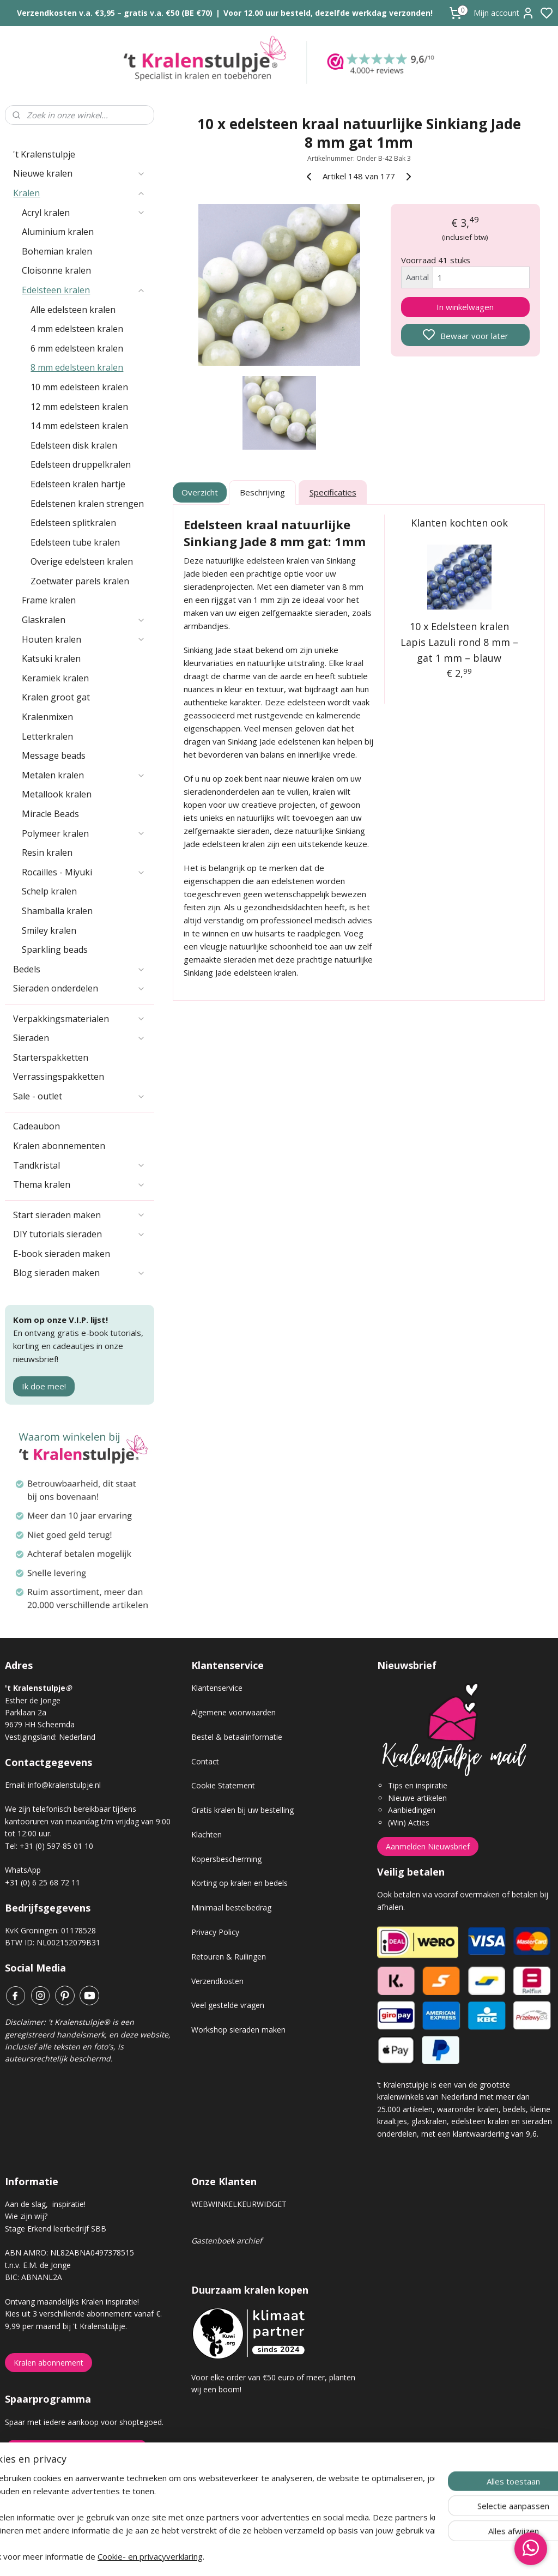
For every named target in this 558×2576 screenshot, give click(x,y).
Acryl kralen (83, 213)
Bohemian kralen (57, 251)
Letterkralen (47, 736)
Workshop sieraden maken (238, 2029)
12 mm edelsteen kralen (79, 407)
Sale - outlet (79, 1096)
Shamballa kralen (57, 911)
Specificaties (332, 492)
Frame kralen (49, 600)
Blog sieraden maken (79, 1273)
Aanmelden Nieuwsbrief (428, 1846)
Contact (205, 1761)
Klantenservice (216, 1688)
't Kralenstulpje (44, 154)
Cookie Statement (223, 1785)
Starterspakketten (50, 1057)
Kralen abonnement (48, 2362)
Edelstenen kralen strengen (87, 504)
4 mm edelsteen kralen (77, 329)
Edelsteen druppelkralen (81, 464)
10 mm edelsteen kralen (79, 387)
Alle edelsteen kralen (73, 310)
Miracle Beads (50, 814)
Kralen (79, 193)
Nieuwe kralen (79, 173)
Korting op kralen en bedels (239, 1883)
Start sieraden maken (79, 1215)
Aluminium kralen (58, 232)
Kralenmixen (47, 717)
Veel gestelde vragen (227, 2005)
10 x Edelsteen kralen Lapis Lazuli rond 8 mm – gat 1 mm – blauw (459, 642)
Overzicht (199, 492)
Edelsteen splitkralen (73, 523)
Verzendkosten (217, 1981)
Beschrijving (262, 492)
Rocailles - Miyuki (83, 872)
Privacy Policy (215, 1932)
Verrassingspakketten (58, 1077)
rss (340, 2556)
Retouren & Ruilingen (228, 1956)
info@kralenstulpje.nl (64, 1785)
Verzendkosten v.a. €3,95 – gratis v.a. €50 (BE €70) (115, 13)
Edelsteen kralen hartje (78, 484)
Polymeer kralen (83, 833)
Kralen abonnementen (59, 1146)
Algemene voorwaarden (233, 1712)
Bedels (79, 969)
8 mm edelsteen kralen (77, 367)
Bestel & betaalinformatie (236, 1737)
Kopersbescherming (226, 1859)
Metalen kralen (83, 775)
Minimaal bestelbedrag (231, 1907)
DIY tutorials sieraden (79, 1234)
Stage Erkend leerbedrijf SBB (55, 2228)
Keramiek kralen (55, 678)
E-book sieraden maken (61, 1254)
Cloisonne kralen (56, 270)
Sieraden (79, 1038)
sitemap (317, 2556)
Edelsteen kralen (83, 290)
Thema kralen (79, 1184)
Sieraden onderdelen (79, 988)
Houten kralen (83, 639)
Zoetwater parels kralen (80, 581)
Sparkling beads (55, 950)
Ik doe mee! (44, 1386)
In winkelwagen (465, 306)
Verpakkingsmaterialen (79, 1019)
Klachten (206, 1834)
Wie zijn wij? (26, 2216)
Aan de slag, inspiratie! (45, 2204)
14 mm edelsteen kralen (79, 426)
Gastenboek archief (226, 2240)
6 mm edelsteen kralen (77, 348)
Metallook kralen (57, 794)
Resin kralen (47, 852)
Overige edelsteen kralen (82, 561)
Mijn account (504, 13)
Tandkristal (79, 1165)
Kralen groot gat (56, 697)
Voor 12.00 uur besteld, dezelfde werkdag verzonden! (328, 13)
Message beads (54, 755)
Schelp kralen (49, 891)
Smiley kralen (49, 930)
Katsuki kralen (51, 658)
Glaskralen (83, 620)
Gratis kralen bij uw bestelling (242, 1810)
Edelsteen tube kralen (75, 542)
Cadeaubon (36, 1126)
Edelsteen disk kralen (74, 445)
